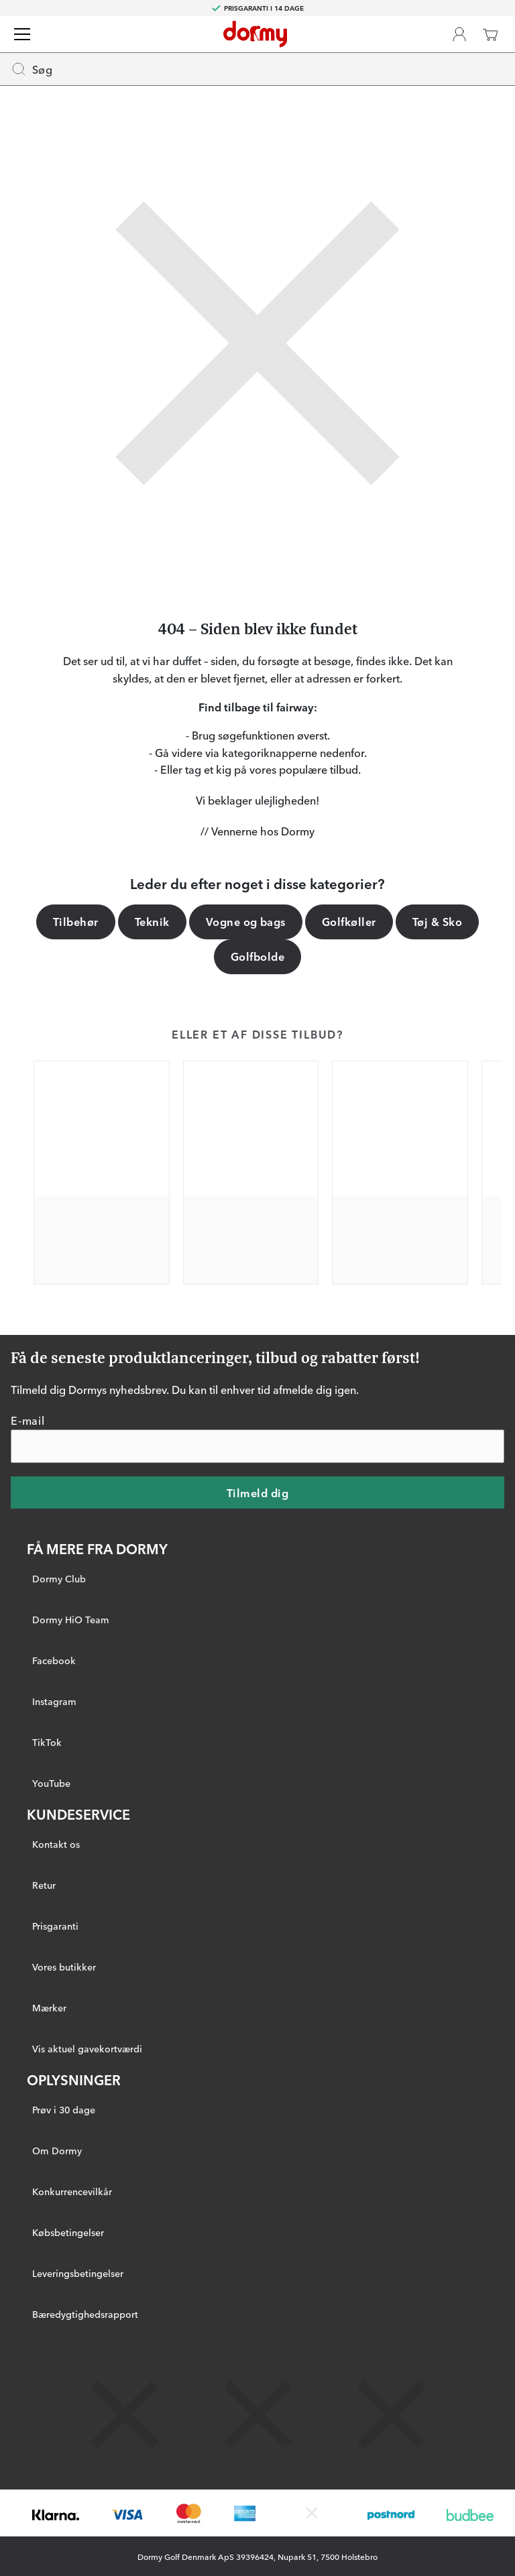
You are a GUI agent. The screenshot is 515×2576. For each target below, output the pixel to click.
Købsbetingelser (68, 2231)
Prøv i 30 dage (63, 2108)
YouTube (51, 1782)
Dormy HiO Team (70, 1618)
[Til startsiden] (255, 34)
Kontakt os (56, 1843)
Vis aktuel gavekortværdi (87, 2047)
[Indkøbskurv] (490, 34)
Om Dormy (57, 2149)
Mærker (49, 2006)
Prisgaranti (55, 1925)
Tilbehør (76, 921)
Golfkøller (349, 921)
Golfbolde (257, 956)
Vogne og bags (246, 921)
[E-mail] (257, 1445)
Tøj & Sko (437, 921)
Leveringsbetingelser (77, 2272)
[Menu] (22, 34)
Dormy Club (59, 1577)
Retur (44, 1884)
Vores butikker (64, 1966)
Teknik (152, 921)
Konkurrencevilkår (72, 2190)
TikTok (47, 1741)
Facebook (54, 1659)
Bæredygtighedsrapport (85, 2313)
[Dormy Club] (459, 34)
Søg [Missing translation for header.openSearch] (31, 69)
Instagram (54, 1700)
